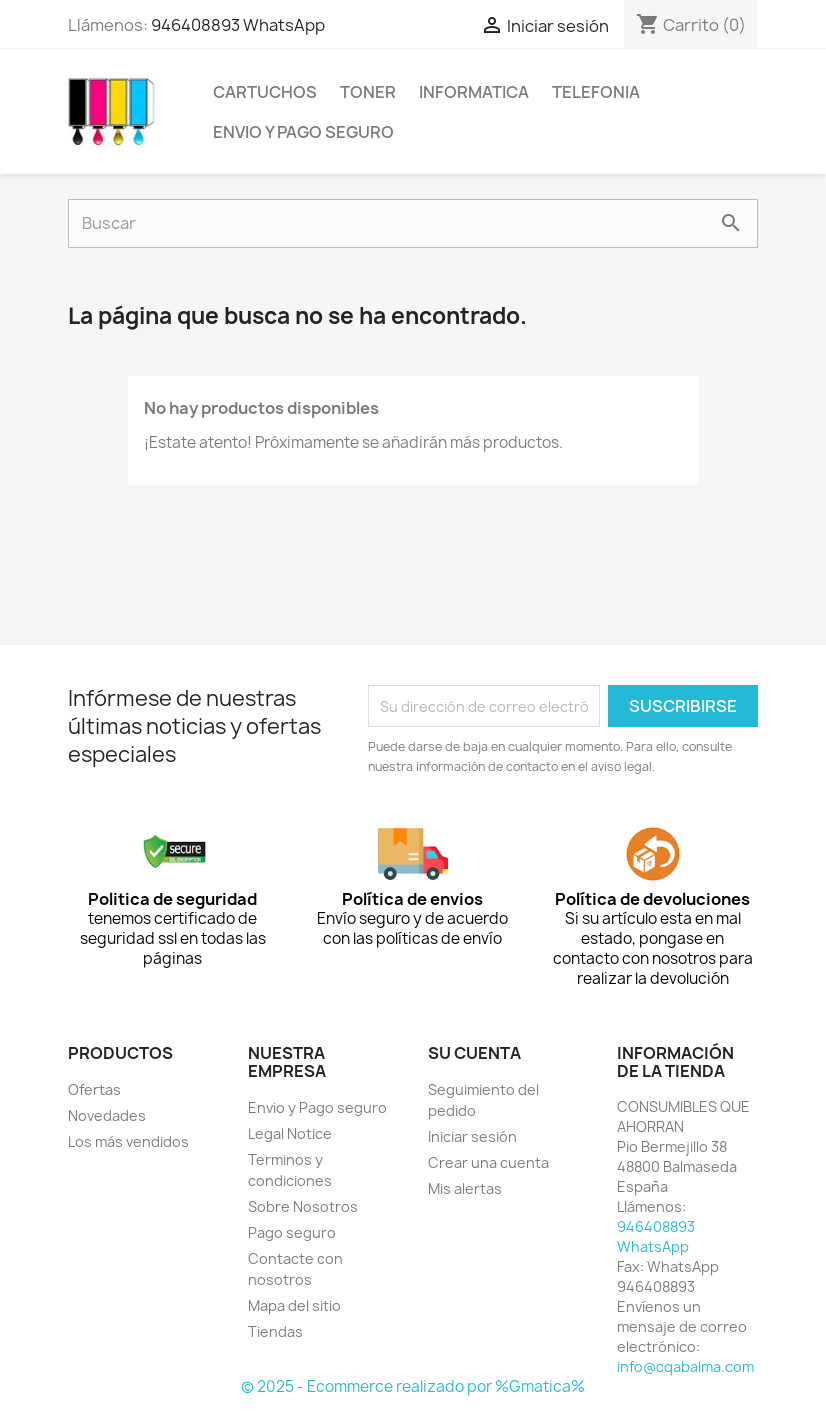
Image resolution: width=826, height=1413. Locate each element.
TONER (368, 92)
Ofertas (94, 1089)
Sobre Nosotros (303, 1206)
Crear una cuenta (488, 1162)
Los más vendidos (128, 1141)
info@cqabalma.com (685, 1366)
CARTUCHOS (265, 92)
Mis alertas (465, 1188)
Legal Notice (290, 1133)
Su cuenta (474, 1053)
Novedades (107, 1115)
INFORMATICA (474, 92)
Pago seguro (292, 1232)
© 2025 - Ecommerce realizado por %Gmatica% (413, 1386)
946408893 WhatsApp (238, 25)
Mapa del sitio (294, 1305)
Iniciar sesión (472, 1136)
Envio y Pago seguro (303, 132)
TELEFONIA (596, 92)
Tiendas (275, 1331)
